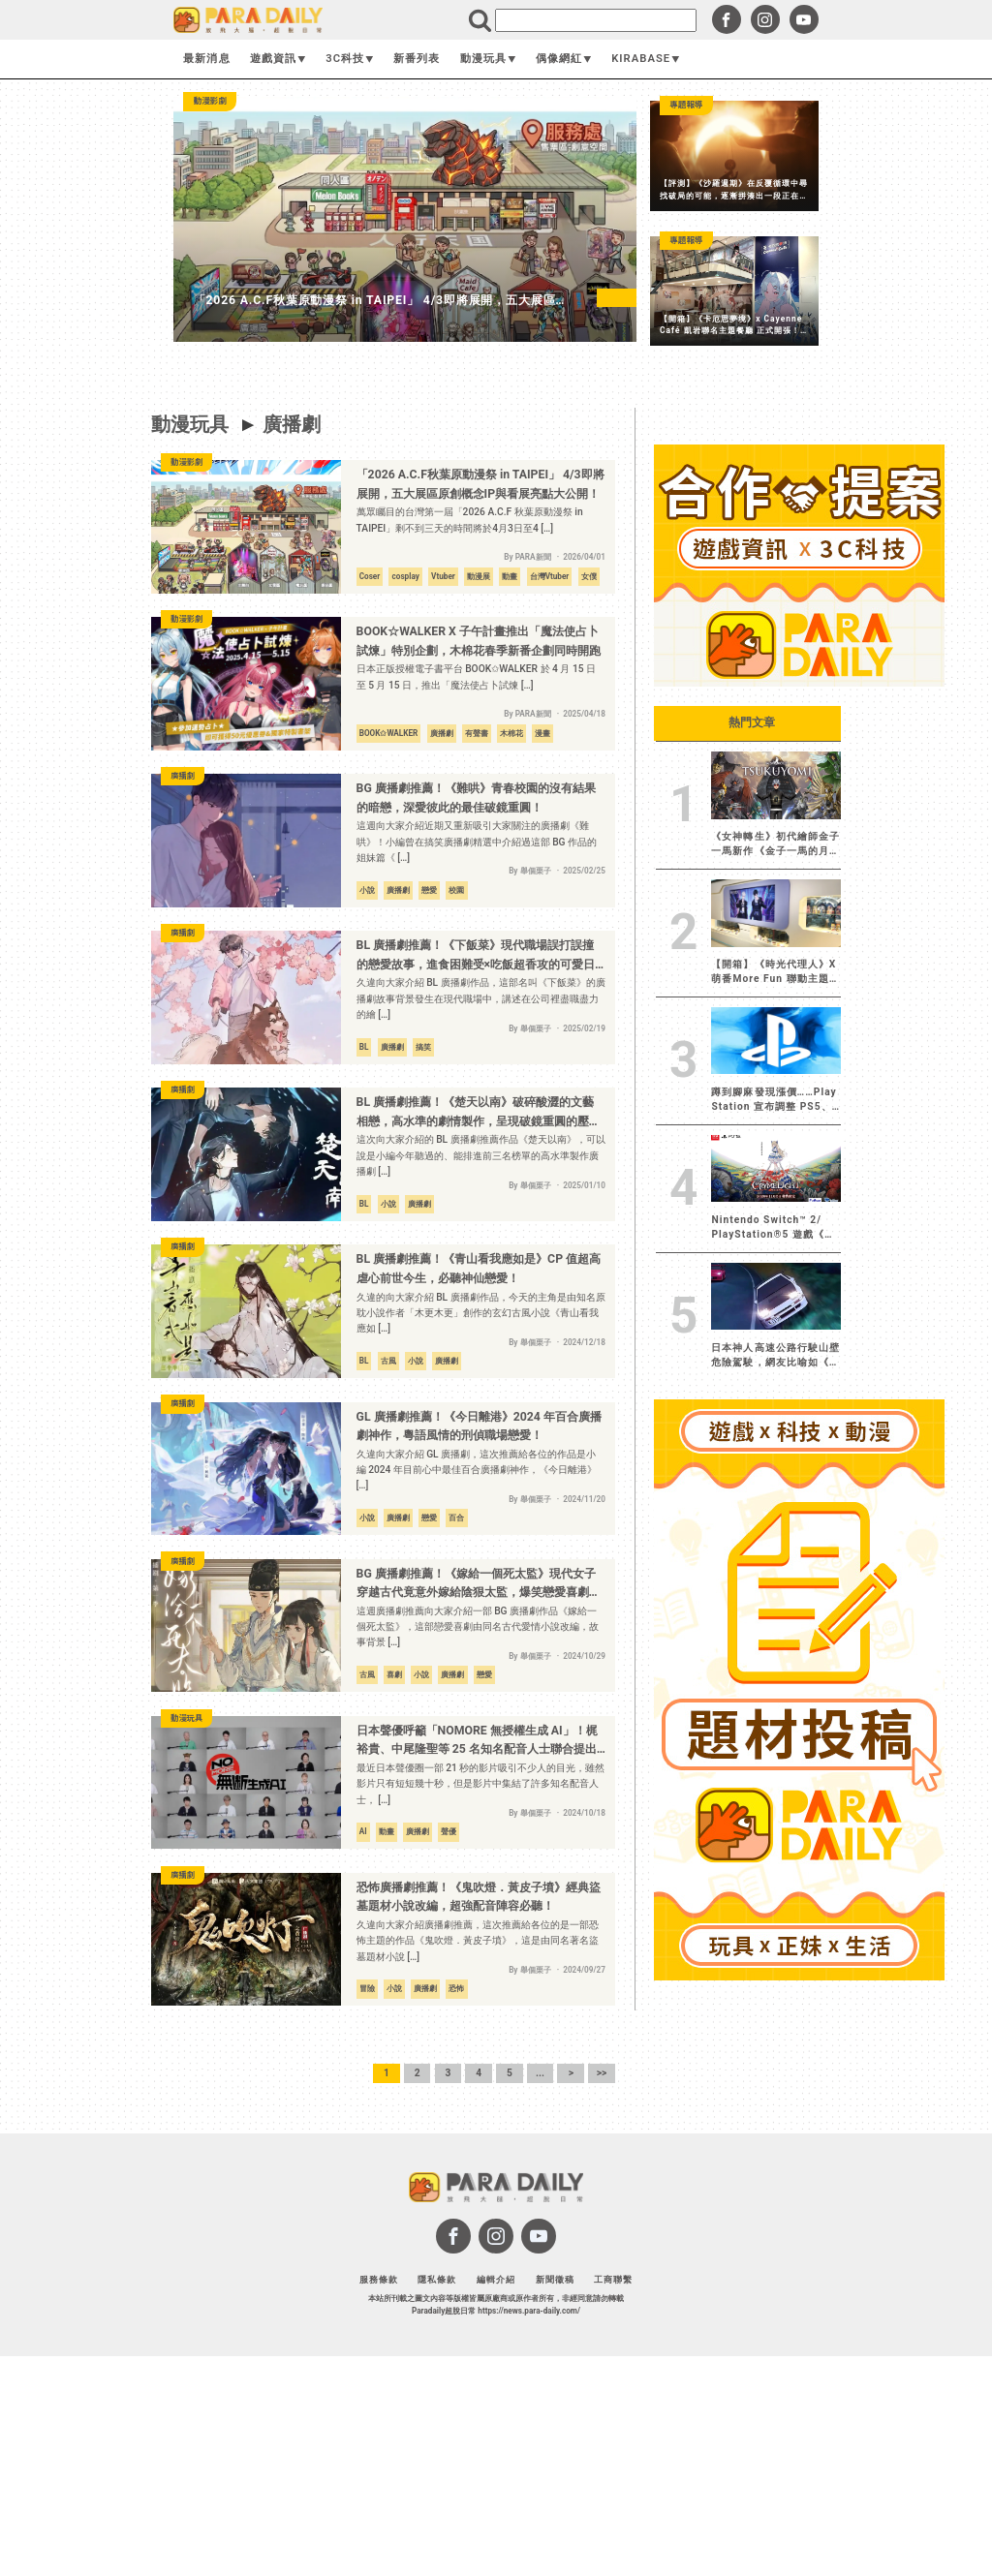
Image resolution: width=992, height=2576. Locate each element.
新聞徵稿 (555, 2279)
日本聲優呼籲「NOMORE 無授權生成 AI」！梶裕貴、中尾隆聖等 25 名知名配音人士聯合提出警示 (477, 1742)
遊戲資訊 (278, 58)
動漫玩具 (488, 58)
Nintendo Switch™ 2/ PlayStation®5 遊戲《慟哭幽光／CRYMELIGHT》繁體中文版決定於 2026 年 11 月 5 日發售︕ (773, 1227)
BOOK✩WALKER (388, 733)
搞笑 (423, 1047)
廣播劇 (292, 424)
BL (364, 1047)
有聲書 (476, 733)
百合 (456, 1517)
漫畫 (542, 733)
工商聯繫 (613, 2279)
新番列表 (416, 58)
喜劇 (394, 1674)
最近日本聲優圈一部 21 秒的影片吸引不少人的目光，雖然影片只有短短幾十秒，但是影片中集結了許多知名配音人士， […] (480, 1784)
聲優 (448, 1831)
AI (363, 1831)
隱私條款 (437, 2279)
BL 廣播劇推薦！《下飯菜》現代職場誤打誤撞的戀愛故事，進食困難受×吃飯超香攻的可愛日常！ (476, 956)
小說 (367, 890)
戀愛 (429, 890)
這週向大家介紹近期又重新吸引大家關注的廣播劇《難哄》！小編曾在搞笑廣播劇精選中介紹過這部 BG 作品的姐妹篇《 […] (477, 841)
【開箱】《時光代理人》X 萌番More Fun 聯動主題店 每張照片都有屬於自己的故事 (775, 972)
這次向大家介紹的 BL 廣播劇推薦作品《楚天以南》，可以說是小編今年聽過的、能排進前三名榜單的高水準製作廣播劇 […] (480, 1155)
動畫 (509, 576)
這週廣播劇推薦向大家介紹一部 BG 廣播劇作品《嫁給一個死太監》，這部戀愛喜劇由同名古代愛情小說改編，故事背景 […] (477, 1627)
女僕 (589, 576)
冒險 (367, 1988)
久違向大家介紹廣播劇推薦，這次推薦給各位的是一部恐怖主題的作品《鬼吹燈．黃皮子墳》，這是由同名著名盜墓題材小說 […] (477, 1940)
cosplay (405, 576)
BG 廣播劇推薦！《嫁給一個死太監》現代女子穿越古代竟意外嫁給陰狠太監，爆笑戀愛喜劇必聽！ (478, 1585)
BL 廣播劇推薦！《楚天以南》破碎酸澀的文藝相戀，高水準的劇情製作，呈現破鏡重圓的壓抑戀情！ (478, 1113)
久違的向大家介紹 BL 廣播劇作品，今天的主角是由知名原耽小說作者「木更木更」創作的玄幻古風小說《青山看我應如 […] (480, 1313)
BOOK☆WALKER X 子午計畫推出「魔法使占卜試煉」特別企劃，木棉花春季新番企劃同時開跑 (478, 641)
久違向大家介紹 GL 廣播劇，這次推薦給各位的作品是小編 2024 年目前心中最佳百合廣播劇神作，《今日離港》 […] (476, 1470)
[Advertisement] (799, 2278)
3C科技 (350, 58)
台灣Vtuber (550, 576)
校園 (456, 890)
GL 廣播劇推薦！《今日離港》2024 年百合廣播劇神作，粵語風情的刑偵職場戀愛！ (479, 1426)
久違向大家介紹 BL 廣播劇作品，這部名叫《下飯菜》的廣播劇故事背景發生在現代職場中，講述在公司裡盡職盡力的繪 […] (480, 998)
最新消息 (206, 58)
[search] (596, 20)
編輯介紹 (496, 2279)
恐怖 (456, 1988)
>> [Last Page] (602, 2073)
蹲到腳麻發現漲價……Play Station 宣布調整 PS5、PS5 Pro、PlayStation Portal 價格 (773, 1100)
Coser (370, 576)
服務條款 (378, 2279)
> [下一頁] (571, 2073)
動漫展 (478, 576)
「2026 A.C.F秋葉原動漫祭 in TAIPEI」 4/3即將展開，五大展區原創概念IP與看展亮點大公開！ (480, 484)
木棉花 (511, 733)
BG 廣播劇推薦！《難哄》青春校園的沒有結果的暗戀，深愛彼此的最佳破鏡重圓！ (476, 798)
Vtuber (443, 576)
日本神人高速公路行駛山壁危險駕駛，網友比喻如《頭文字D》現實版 (775, 1355)
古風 (388, 1360)
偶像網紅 (564, 58)
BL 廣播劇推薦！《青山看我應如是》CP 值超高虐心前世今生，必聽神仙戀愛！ (479, 1268)
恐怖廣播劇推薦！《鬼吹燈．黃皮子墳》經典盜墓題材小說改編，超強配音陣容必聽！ (478, 1897)
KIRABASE (645, 58)
